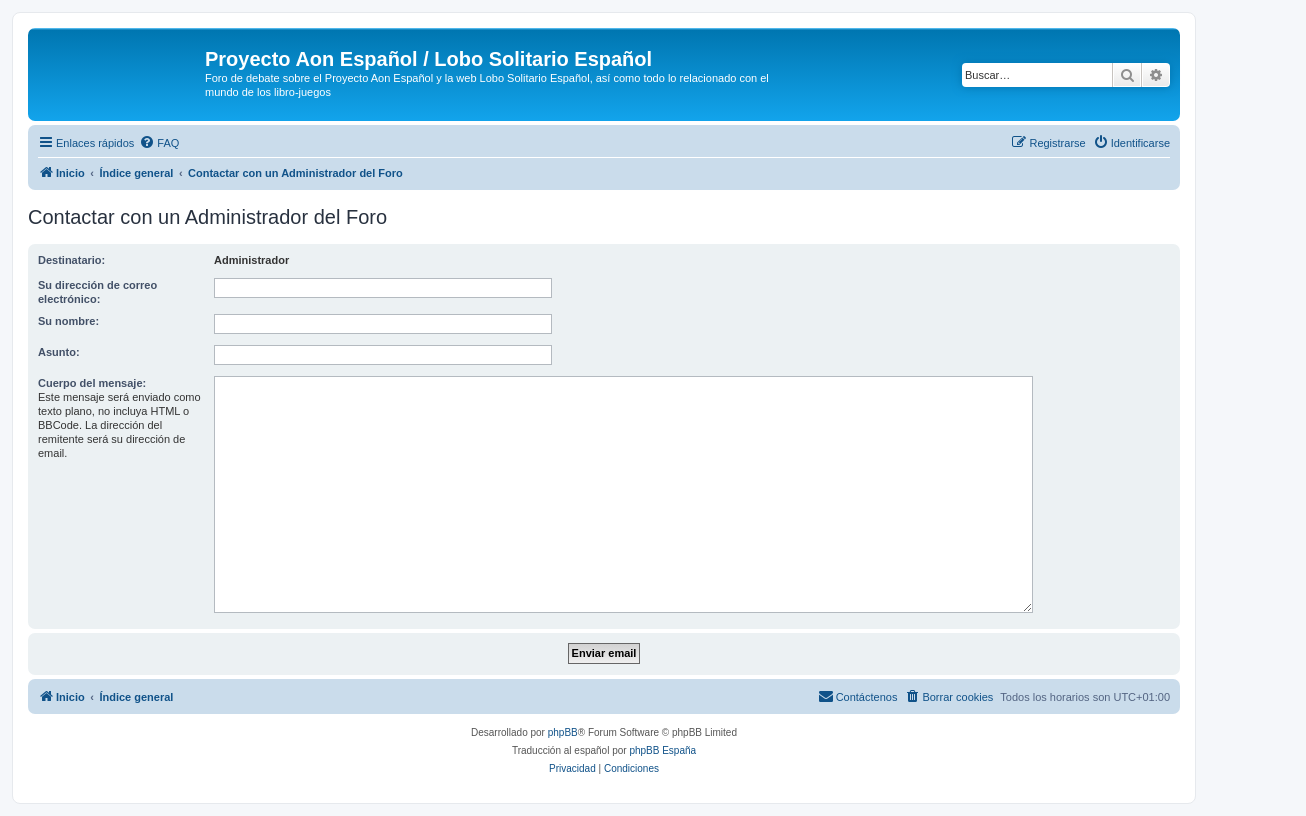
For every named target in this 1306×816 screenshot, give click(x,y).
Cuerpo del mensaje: (92, 383)
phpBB (563, 732)
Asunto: (59, 352)
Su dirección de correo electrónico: (97, 292)
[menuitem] (159, 143)
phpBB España (662, 750)
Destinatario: (71, 260)
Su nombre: (68, 321)
